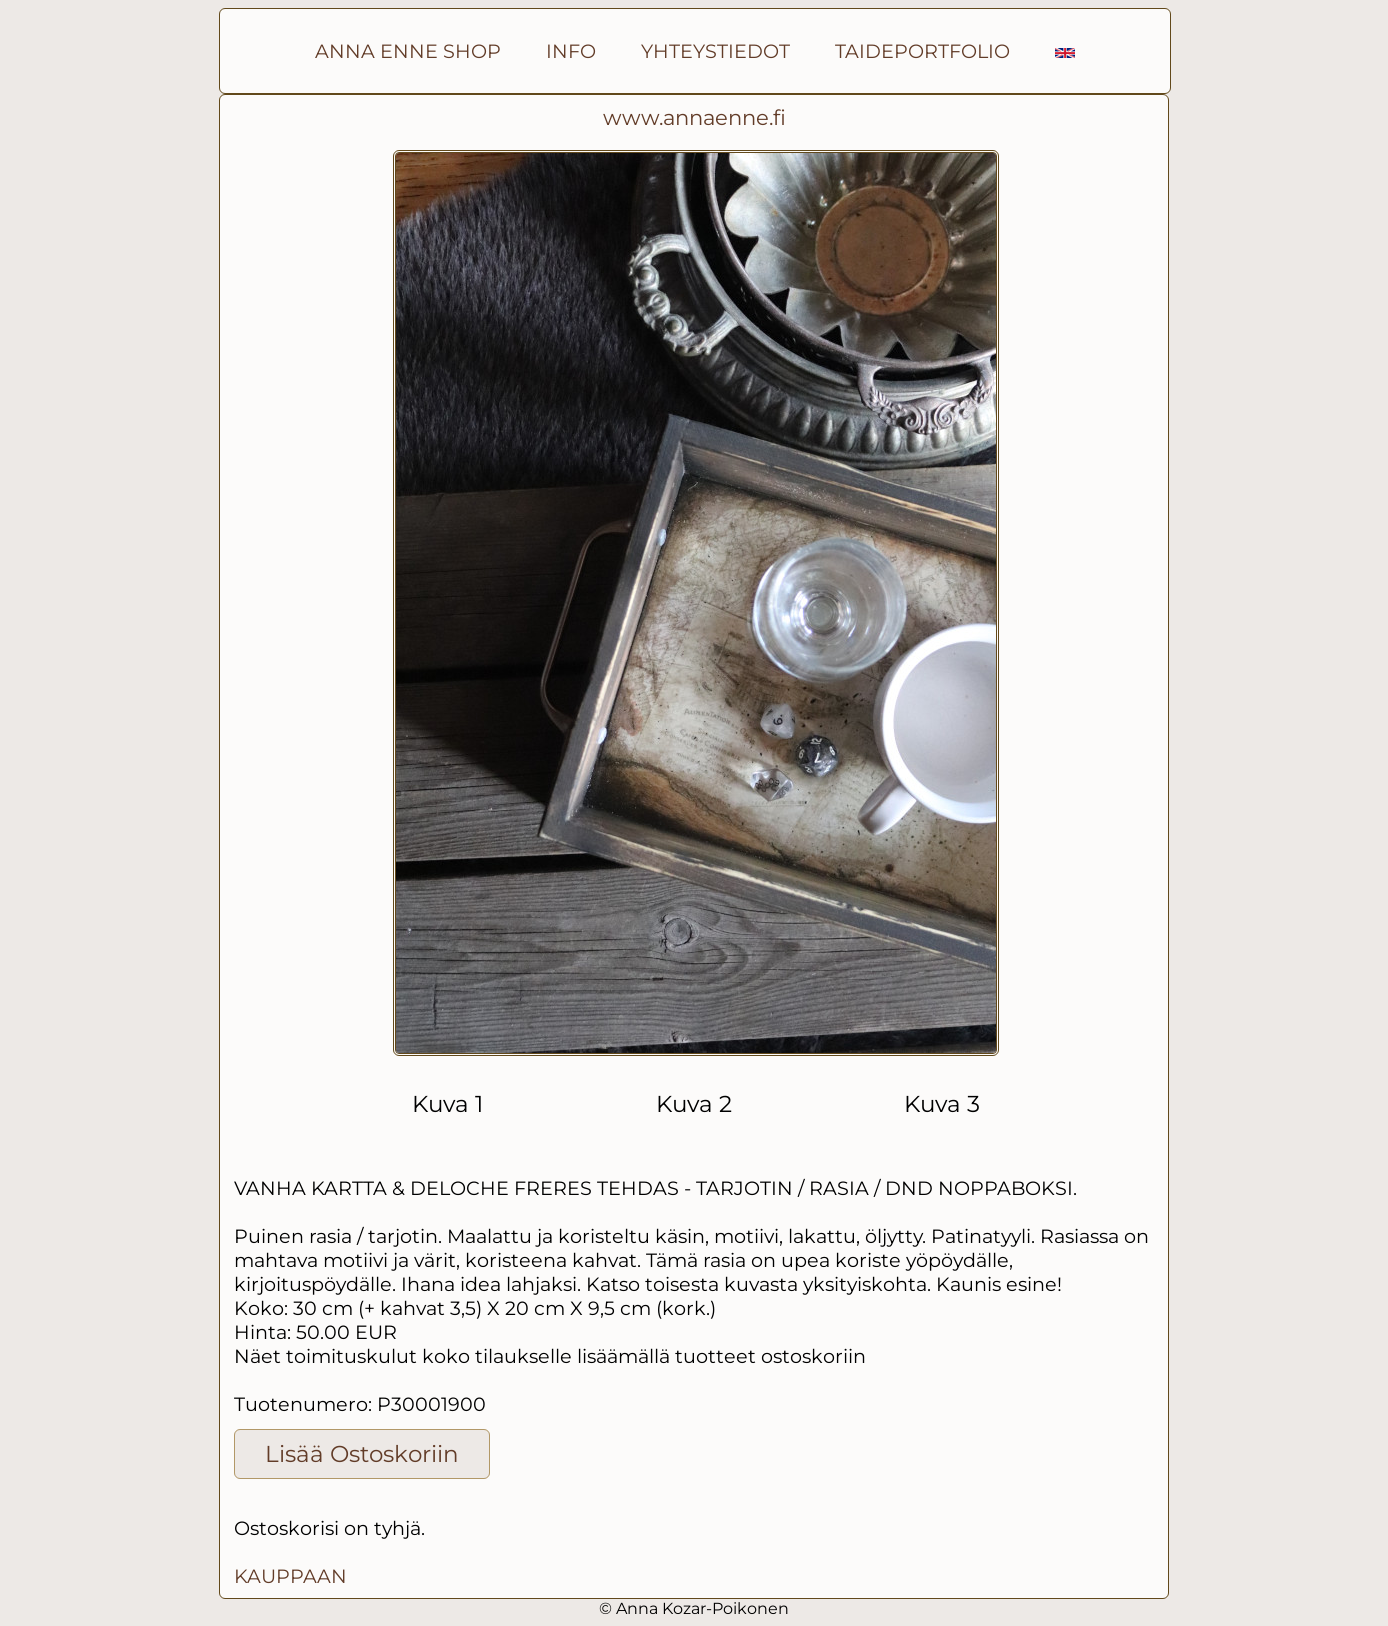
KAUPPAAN (290, 1576)
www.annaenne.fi (694, 117)
